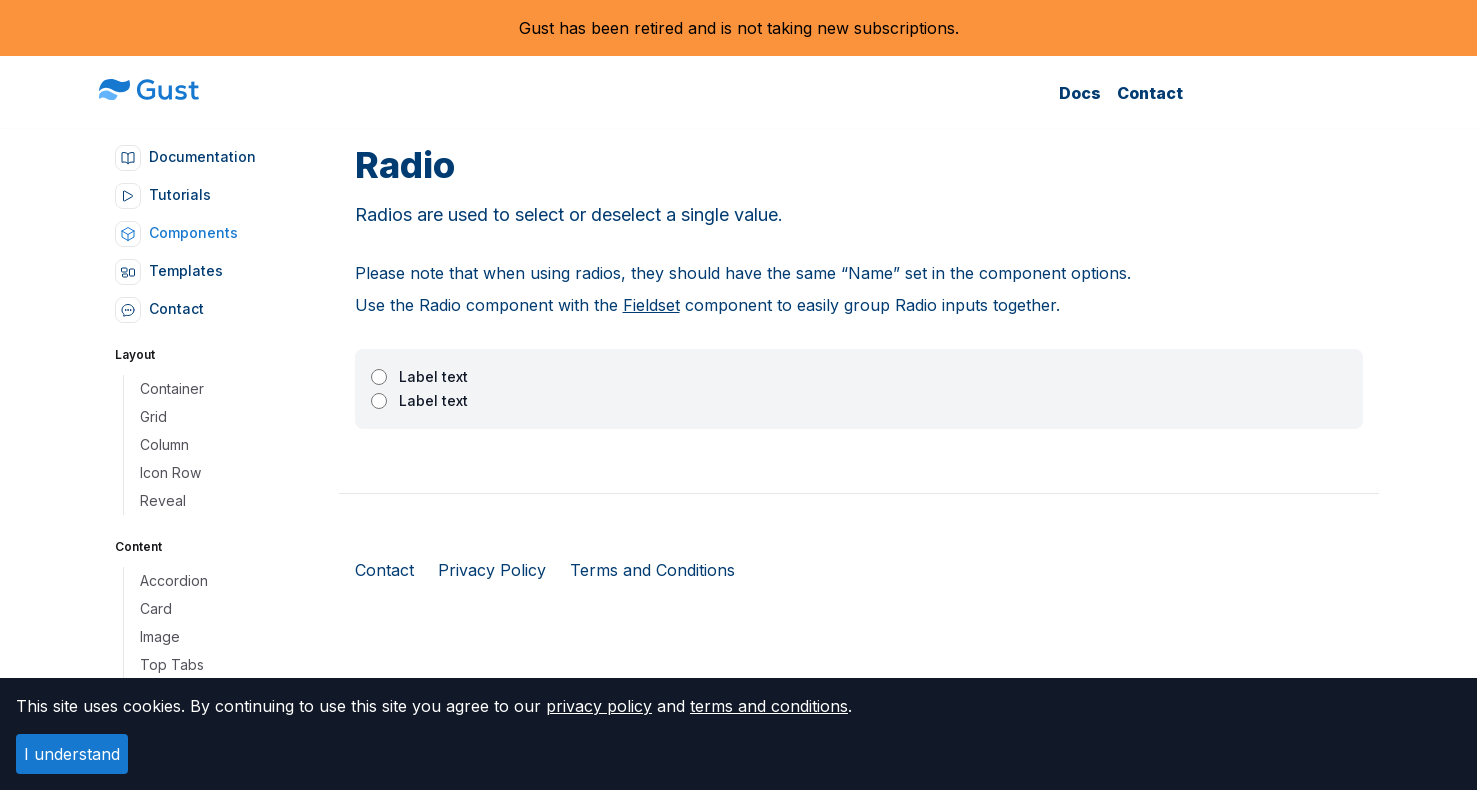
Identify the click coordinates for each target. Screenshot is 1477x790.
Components (176, 232)
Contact (1150, 93)
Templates (169, 270)
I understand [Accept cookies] (72, 754)
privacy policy (599, 706)
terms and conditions (769, 706)
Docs (1080, 93)
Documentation (185, 156)
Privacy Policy (492, 570)
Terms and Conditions (652, 570)
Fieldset (651, 305)
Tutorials (163, 194)
